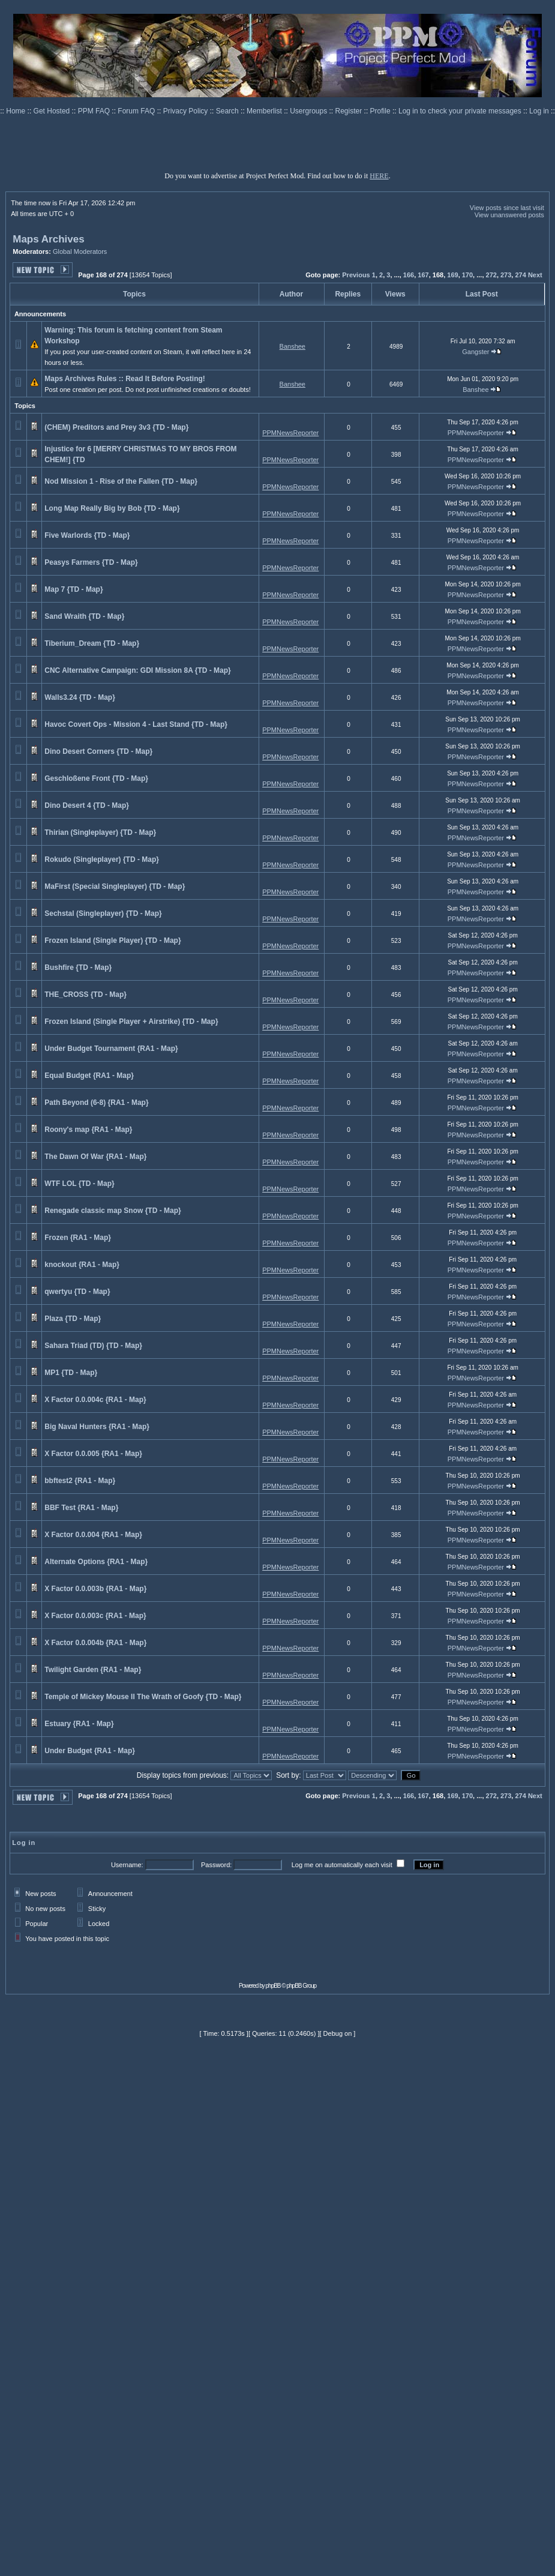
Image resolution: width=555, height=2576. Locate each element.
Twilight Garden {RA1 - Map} (92, 1670)
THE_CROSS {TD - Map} (85, 994)
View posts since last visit (507, 207)
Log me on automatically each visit (342, 1864)
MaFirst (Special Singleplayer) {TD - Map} (114, 886)
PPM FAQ (95, 111)
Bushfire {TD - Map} (78, 967)
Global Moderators (80, 251)
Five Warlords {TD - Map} (87, 535)
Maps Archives (48, 239)
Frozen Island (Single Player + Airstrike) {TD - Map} (131, 1021)
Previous (356, 274)
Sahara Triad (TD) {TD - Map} (93, 1345)
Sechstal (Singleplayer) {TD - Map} (102, 913)
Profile (381, 111)
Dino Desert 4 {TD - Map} (86, 805)
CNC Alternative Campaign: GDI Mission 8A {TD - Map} (137, 670)
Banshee (292, 346)
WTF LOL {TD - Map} (79, 1183)
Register (349, 111)
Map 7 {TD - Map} (73, 589)
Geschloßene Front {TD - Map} (96, 778)
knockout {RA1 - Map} (81, 1264)
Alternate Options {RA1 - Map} (96, 1561)
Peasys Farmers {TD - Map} (90, 562)
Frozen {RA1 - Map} (77, 1237)
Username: (127, 1864)
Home (16, 111)
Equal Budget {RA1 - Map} (89, 1075)
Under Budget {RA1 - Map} (89, 1751)
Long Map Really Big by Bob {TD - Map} (111, 508)
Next (535, 274)
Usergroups (309, 111)
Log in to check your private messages (460, 111)
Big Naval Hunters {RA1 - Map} (96, 1426)
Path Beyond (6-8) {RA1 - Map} (96, 1102)
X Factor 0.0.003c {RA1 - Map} (95, 1616)
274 (520, 274)
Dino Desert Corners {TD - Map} (98, 751)
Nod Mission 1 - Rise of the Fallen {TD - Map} (120, 481)
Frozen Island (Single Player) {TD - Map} (112, 940)
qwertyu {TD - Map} (77, 1291)
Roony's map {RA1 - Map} (88, 1129)
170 (467, 274)
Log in (539, 111)
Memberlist (265, 111)
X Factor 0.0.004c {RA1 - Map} (95, 1399)
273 (505, 274)
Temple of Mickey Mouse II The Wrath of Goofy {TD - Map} (142, 1697)
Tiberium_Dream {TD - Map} (91, 643)
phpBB (273, 1985)
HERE (379, 176)
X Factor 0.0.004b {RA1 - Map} (95, 1643)
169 (452, 274)
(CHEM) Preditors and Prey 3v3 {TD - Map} (116, 427)
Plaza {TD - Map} (72, 1318)
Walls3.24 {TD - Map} (79, 697)
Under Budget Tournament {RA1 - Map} (111, 1048)
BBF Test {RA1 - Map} (81, 1507)
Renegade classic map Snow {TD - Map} (112, 1210)
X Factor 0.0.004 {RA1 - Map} (93, 1534)
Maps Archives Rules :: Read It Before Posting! (124, 379)
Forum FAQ (137, 111)
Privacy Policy (186, 111)
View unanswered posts (509, 214)
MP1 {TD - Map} (70, 1372)
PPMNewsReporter (290, 432)
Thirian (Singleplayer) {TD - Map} (100, 832)
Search (228, 111)
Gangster (475, 351)
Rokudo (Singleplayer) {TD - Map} (101, 859)
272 (491, 274)
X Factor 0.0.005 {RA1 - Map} (93, 1453)
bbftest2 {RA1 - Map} (79, 1480)
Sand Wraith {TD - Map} (84, 616)
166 (408, 274)
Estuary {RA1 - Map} (78, 1724)
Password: (216, 1864)
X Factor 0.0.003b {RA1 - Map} (95, 1588)
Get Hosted (53, 111)
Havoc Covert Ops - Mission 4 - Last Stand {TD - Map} (135, 724)
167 (423, 274)
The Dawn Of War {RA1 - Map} (95, 1156)
